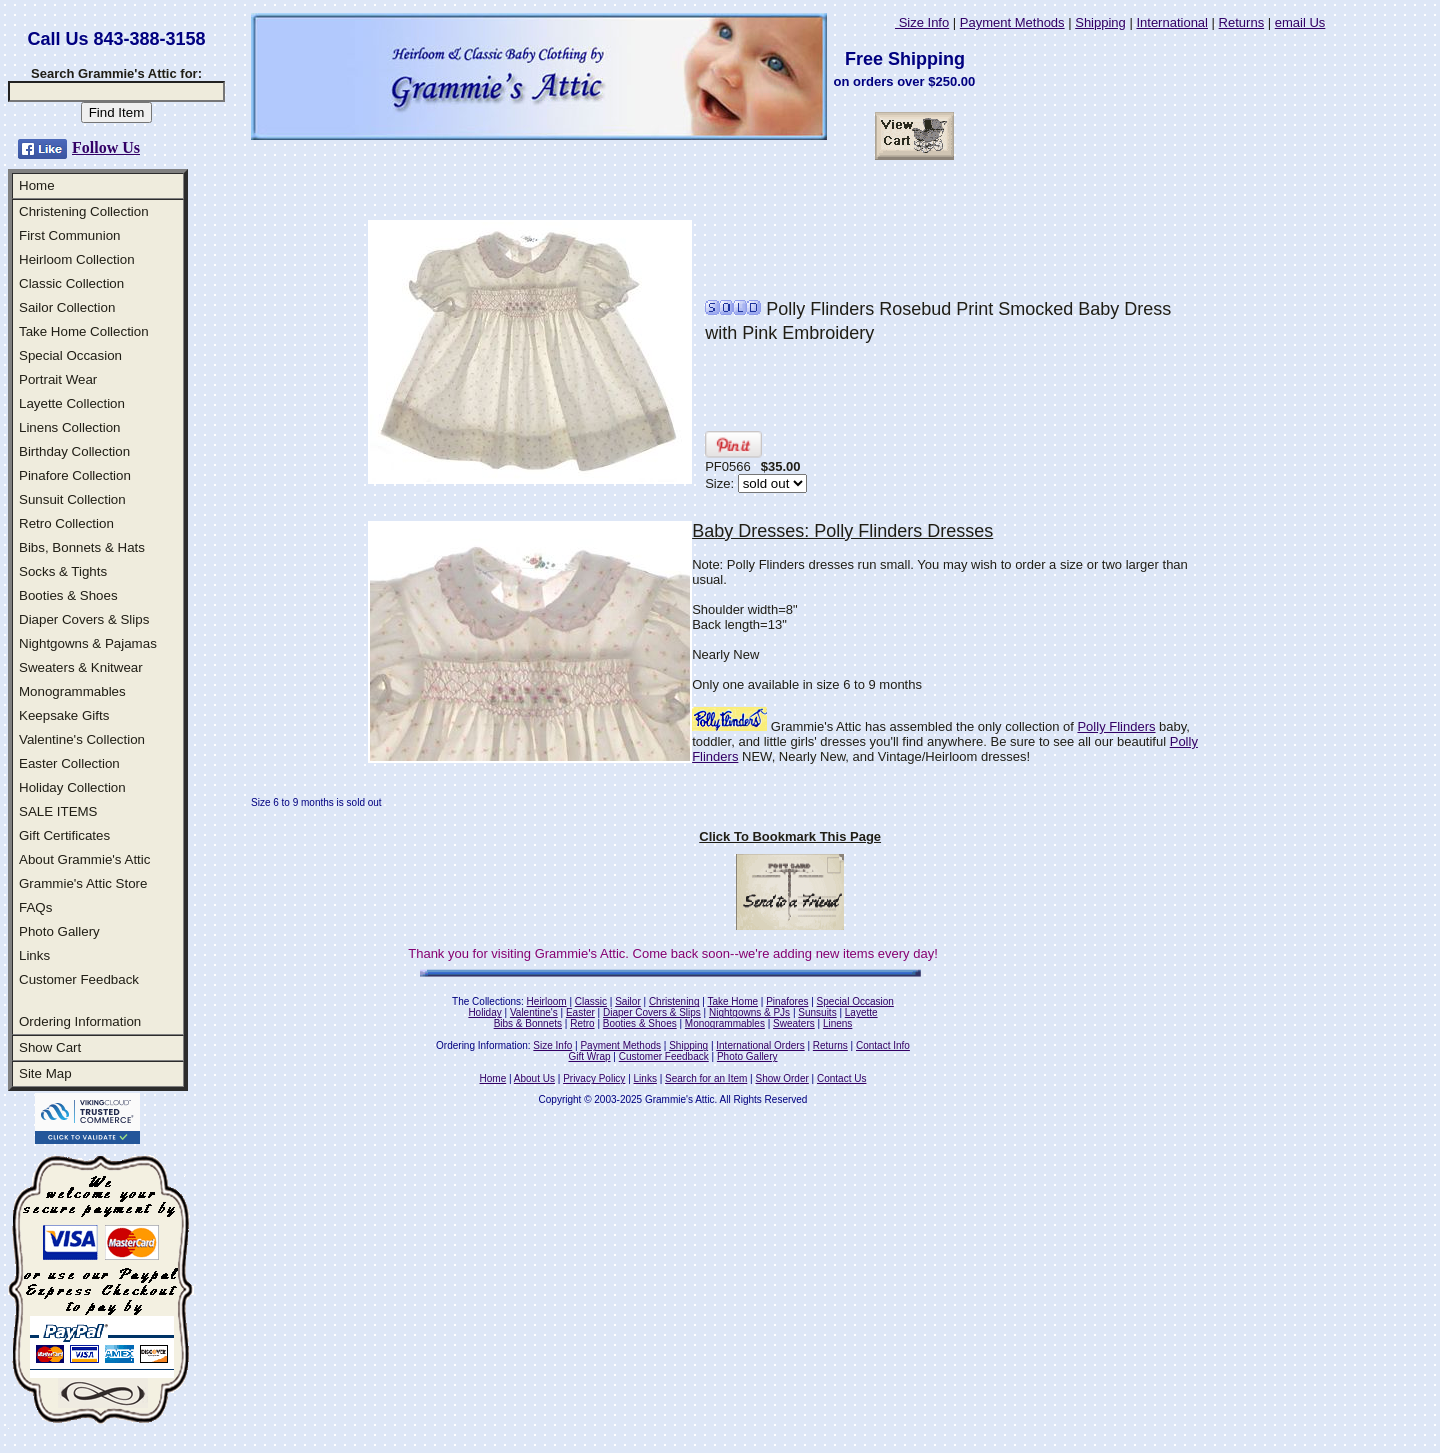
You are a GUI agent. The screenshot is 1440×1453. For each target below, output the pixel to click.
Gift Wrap (590, 1056)
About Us (534, 1078)
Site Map (45, 1073)
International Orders (760, 1045)
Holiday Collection (72, 787)
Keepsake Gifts (64, 715)
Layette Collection (72, 403)
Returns (1242, 22)
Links (34, 955)
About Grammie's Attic (84, 859)
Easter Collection (69, 763)
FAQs (35, 907)
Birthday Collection (74, 451)
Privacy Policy (594, 1078)
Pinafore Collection (75, 475)
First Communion (69, 235)
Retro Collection (66, 523)
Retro (582, 1023)
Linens (837, 1023)
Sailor (628, 1001)
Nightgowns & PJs (749, 1012)
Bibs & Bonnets (528, 1023)
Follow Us (106, 147)
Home (37, 185)
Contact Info (883, 1045)
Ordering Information (80, 1021)
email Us (1300, 22)
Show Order (781, 1078)
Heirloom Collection (77, 259)
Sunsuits (817, 1012)
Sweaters (794, 1023)
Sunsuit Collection (72, 499)
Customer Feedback (79, 979)
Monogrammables (72, 691)
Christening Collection (84, 211)
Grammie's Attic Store (83, 883)
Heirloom (547, 1001)
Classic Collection (71, 283)
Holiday (484, 1012)
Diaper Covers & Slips (84, 619)
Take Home (732, 1001)
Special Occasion (70, 355)
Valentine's (534, 1012)
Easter (580, 1012)
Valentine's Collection (82, 739)
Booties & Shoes (68, 595)
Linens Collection (70, 427)
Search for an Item (706, 1078)
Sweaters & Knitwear (81, 667)
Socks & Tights (63, 571)
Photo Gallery (59, 931)
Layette (861, 1012)
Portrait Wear (58, 379)
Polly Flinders (1116, 726)
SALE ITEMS (58, 811)
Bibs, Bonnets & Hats (82, 547)
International (1172, 22)
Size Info (922, 22)
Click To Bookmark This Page (790, 836)
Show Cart (50, 1047)
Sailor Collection (67, 307)
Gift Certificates (64, 835)
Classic (591, 1001)
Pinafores (787, 1001)
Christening (674, 1001)
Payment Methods (1012, 22)
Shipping (1100, 22)
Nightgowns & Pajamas (88, 643)
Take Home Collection (84, 331)
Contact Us (841, 1078)
